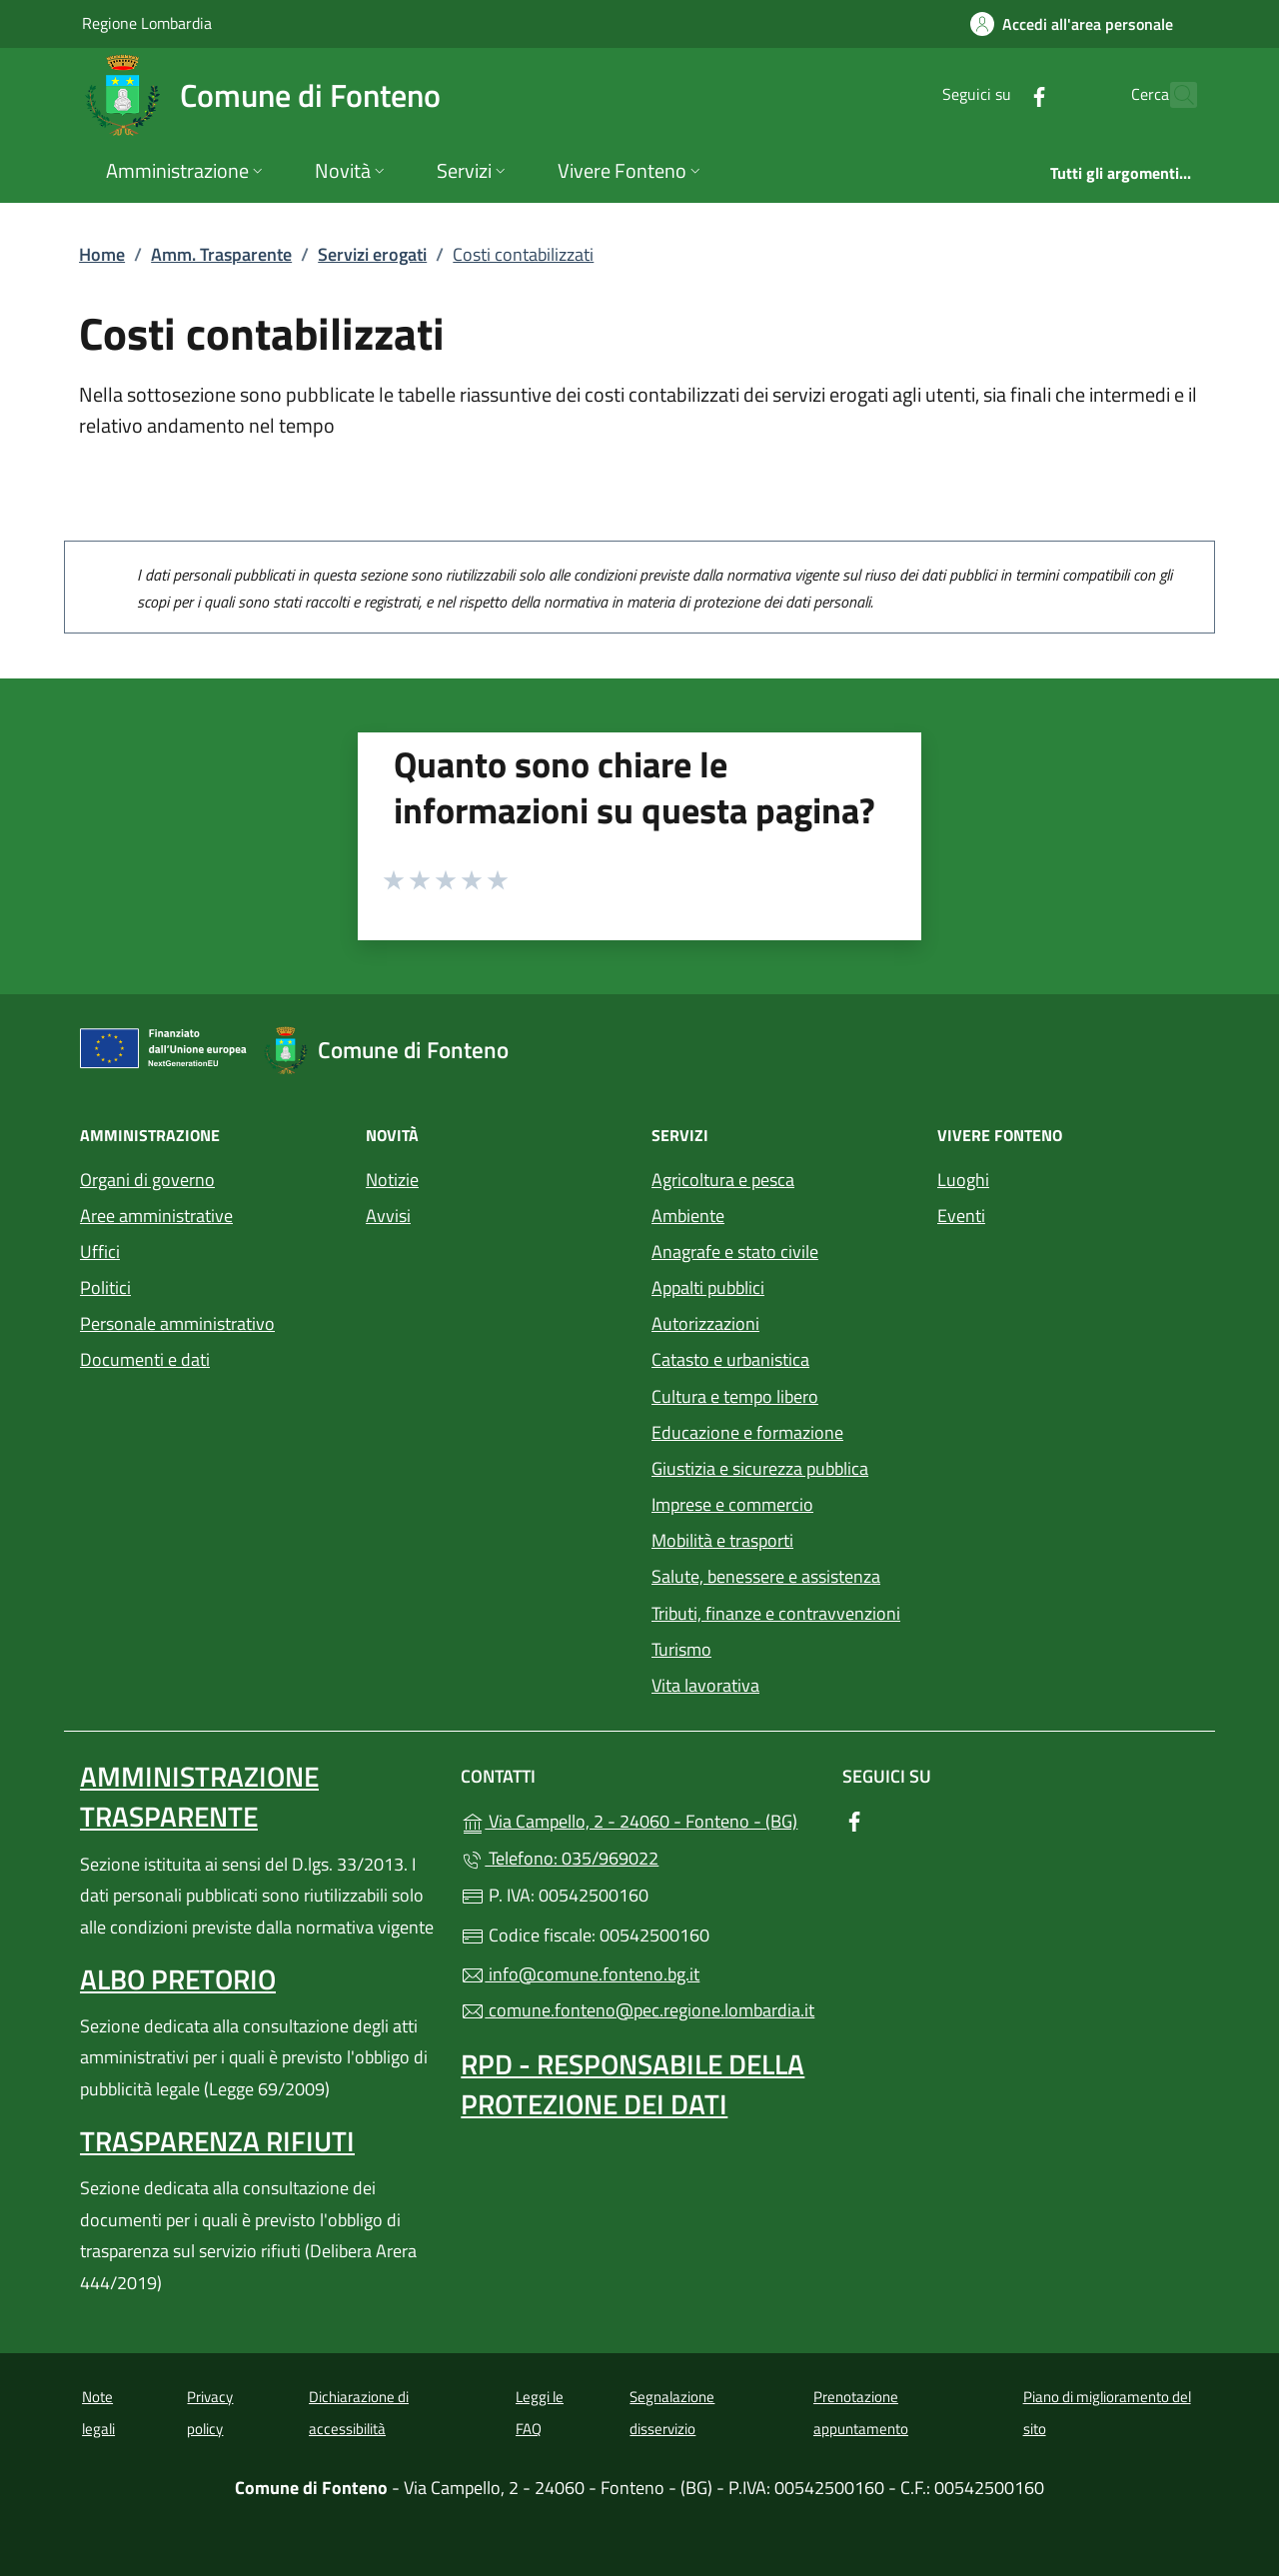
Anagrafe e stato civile (734, 1251)
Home (102, 254)
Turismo (681, 1649)
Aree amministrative (156, 1215)
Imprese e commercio (732, 1504)
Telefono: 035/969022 (559, 1858)
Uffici (100, 1251)
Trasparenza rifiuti (217, 2140)
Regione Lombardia (147, 22)
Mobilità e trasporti (722, 1540)
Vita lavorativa (705, 1685)
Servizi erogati (372, 254)
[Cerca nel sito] (1173, 95)
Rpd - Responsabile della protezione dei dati (632, 2083)
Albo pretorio (178, 1978)
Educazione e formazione (747, 1432)
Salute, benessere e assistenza (765, 1576)
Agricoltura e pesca (722, 1179)
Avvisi (388, 1215)
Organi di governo (147, 1179)
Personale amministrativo (177, 1323)
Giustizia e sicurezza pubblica (759, 1468)
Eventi (961, 1215)
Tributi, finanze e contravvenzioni (775, 1613)
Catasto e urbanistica (730, 1359)
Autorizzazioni (705, 1323)
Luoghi (963, 1179)
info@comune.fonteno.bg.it (580, 1973)
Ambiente (687, 1215)
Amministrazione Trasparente (199, 1796)
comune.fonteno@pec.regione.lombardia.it (637, 2009)
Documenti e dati (145, 1359)
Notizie (392, 1179)
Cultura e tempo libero (734, 1396)
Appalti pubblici (707, 1287)
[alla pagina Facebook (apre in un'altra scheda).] (995, 94)
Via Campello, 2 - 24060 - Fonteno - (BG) (639, 1819)
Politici (105, 1287)
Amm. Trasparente (221, 254)
